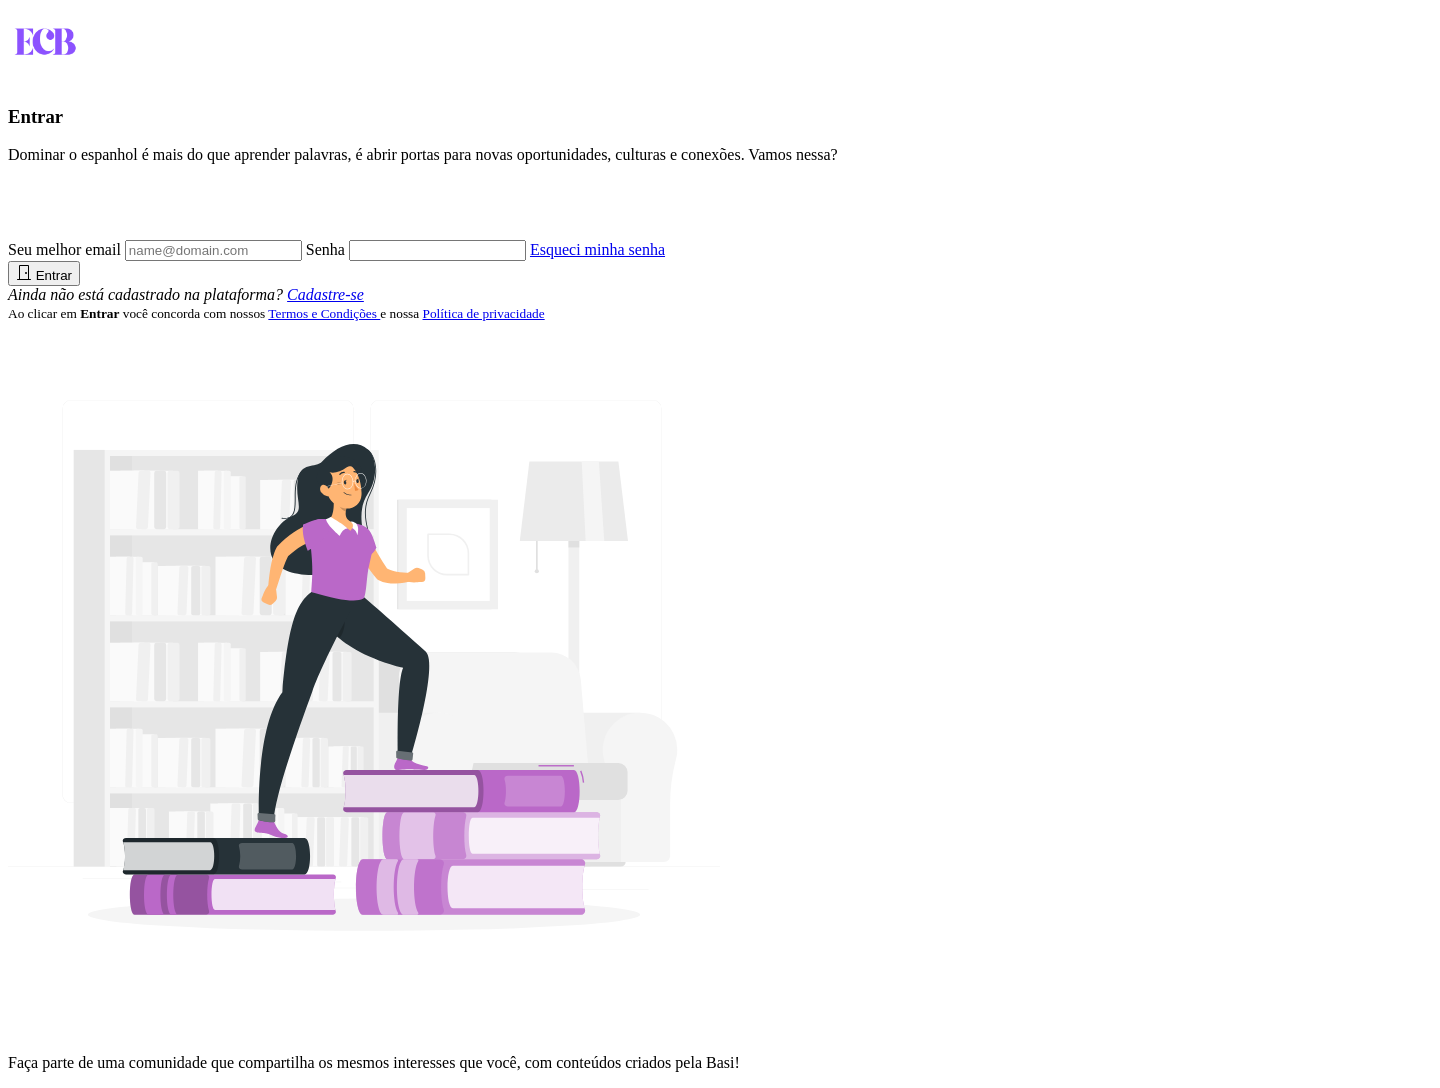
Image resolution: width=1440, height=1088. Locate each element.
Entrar (44, 273)
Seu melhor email (64, 249)
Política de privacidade (484, 313)
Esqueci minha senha (597, 249)
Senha (325, 249)
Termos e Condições (324, 313)
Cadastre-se (325, 294)
